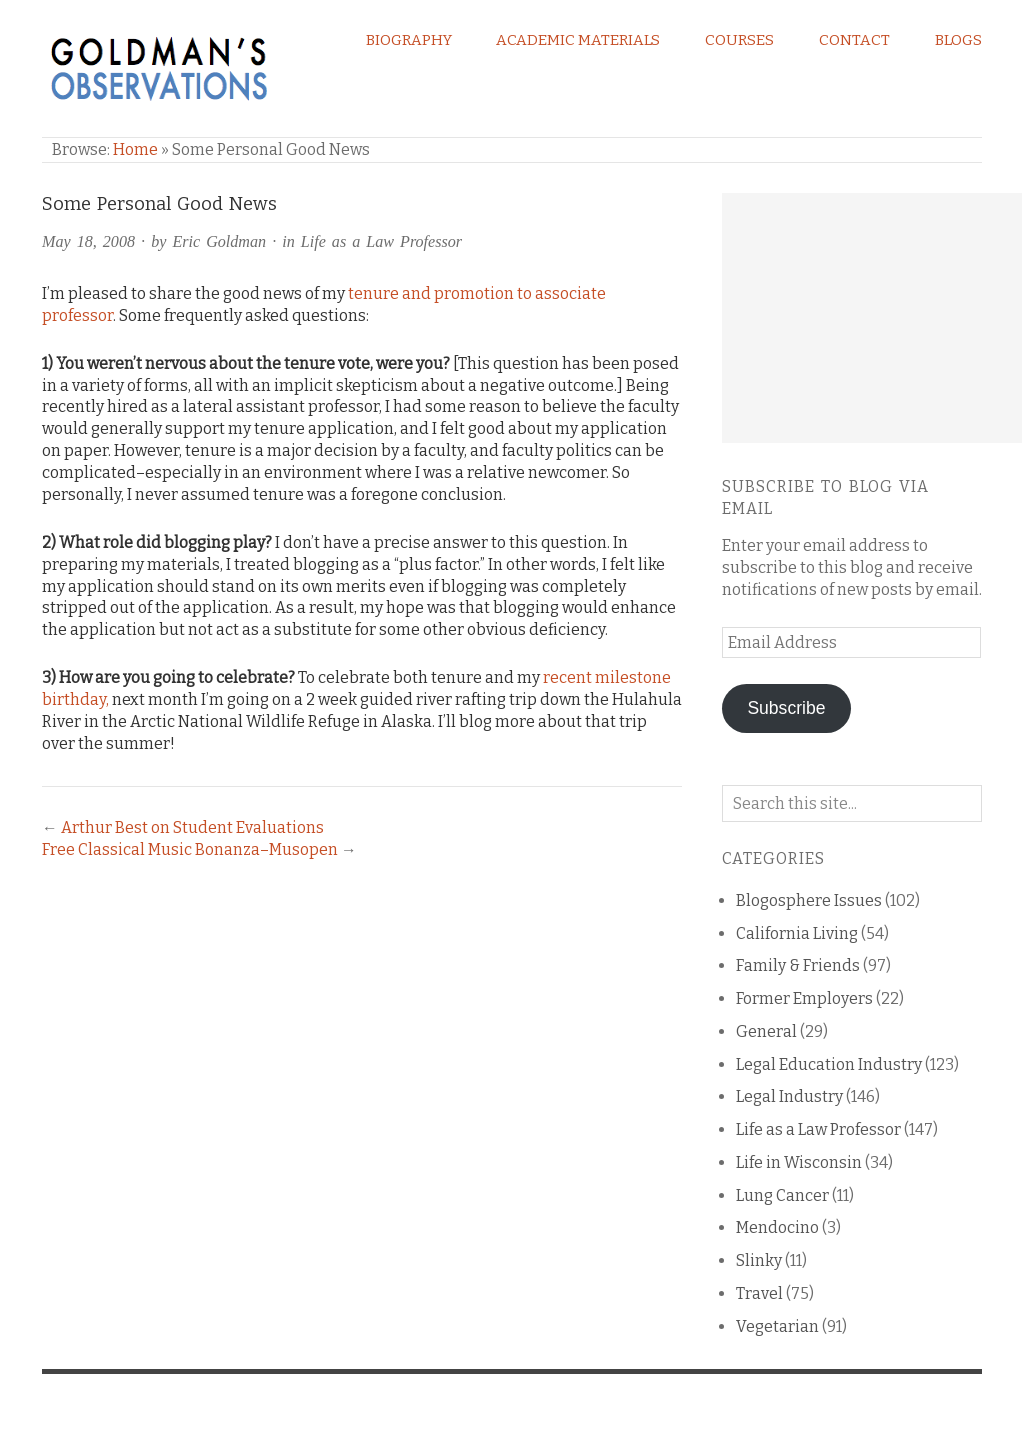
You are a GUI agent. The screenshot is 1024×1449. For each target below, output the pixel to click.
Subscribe (786, 708)
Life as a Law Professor (381, 241)
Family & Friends (798, 965)
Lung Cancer (782, 1195)
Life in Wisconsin (799, 1162)
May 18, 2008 (88, 241)
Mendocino (777, 1227)
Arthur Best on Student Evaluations (192, 827)
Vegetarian (777, 1326)
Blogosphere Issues (809, 900)
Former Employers (804, 998)
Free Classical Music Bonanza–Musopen (190, 849)
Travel (759, 1293)
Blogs (958, 40)
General (766, 1031)
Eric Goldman (219, 241)
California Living (797, 933)
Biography (409, 40)
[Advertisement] (872, 318)
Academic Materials (578, 40)
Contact (854, 40)
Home (135, 149)
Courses (739, 40)
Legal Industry (789, 1096)
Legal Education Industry (829, 1064)
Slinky (759, 1260)
